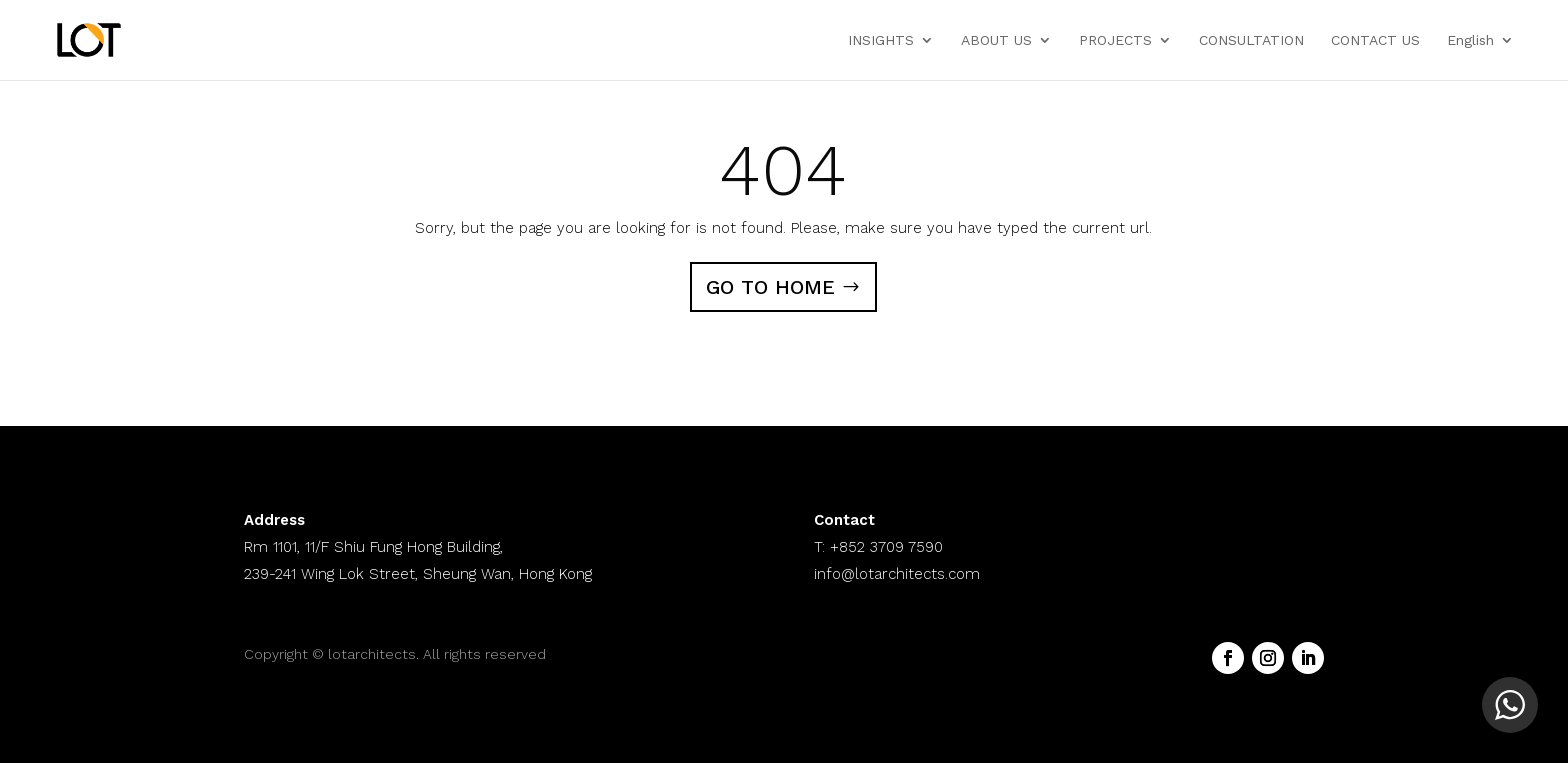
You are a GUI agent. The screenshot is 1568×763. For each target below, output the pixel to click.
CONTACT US (1375, 40)
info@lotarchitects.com (897, 574)
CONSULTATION (1251, 40)
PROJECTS (1115, 40)
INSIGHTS (881, 40)
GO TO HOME (770, 287)
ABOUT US (996, 40)
